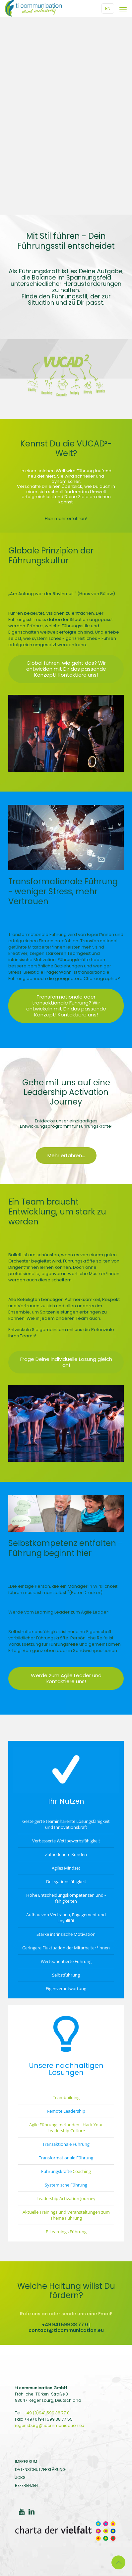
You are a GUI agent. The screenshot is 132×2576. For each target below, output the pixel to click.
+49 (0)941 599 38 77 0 (47, 2413)
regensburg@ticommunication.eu (49, 2425)
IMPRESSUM (26, 2461)
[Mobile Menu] (123, 10)
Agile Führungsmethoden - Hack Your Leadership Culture (66, 2128)
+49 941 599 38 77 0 (65, 2324)
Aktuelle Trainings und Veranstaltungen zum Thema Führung (66, 2215)
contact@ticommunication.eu (66, 2330)
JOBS (20, 2477)
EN (107, 8)
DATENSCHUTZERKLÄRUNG (40, 2469)
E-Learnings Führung (66, 2232)
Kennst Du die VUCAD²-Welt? (66, 448)
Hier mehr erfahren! (66, 518)
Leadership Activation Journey (66, 2198)
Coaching (82, 2171)
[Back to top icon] (118, 2562)
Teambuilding (66, 2097)
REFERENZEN (26, 2485)
